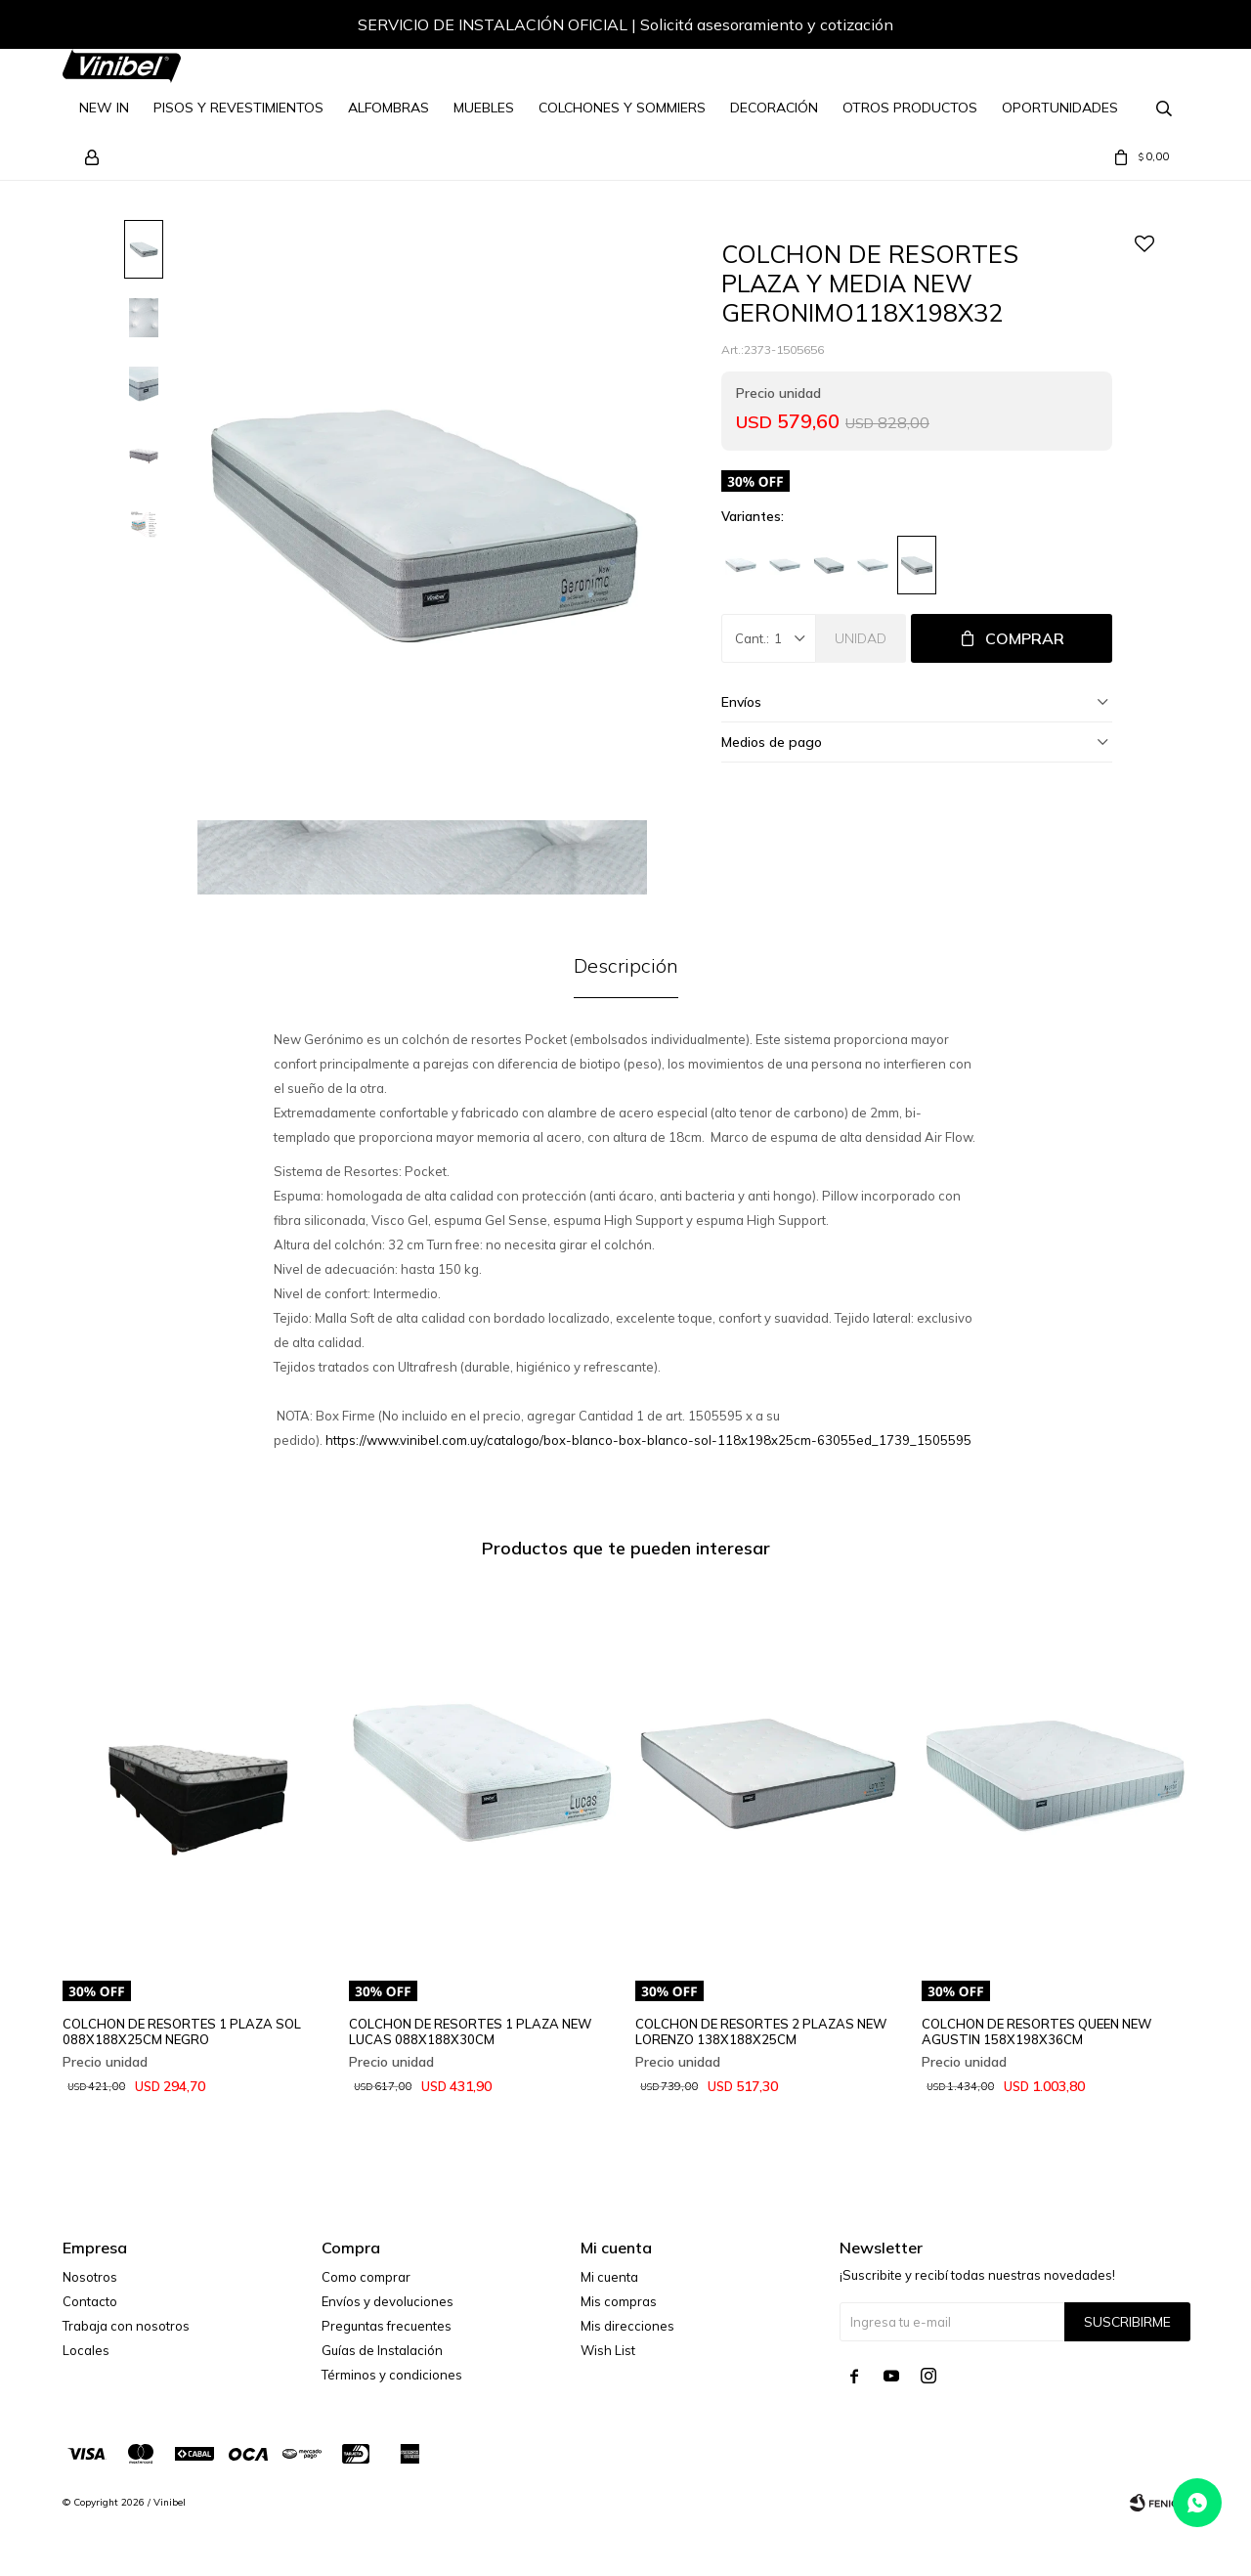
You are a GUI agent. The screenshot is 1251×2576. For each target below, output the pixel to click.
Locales (86, 2350)
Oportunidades (1060, 107)
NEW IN (104, 107)
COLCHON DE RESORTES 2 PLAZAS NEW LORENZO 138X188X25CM (760, 2031)
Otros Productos (909, 107)
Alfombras (388, 107)
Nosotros (90, 2277)
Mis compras (619, 2301)
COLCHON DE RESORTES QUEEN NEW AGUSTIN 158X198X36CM (1036, 2031)
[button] (1154, 27)
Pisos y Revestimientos (238, 107)
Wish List (608, 2350)
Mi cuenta (609, 2277)
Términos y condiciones (392, 2374)
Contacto (90, 2301)
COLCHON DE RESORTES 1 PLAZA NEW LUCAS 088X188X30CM (470, 2031)
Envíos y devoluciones (387, 2301)
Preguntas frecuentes (387, 2326)
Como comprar (366, 2277)
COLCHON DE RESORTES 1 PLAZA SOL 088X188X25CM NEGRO (182, 2031)
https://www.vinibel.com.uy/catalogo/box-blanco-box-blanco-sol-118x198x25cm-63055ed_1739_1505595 (648, 1440)
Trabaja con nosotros (126, 2326)
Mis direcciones (627, 2326)
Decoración (774, 107)
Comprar (1024, 638)
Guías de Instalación (382, 2350)
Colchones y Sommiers (622, 107)
